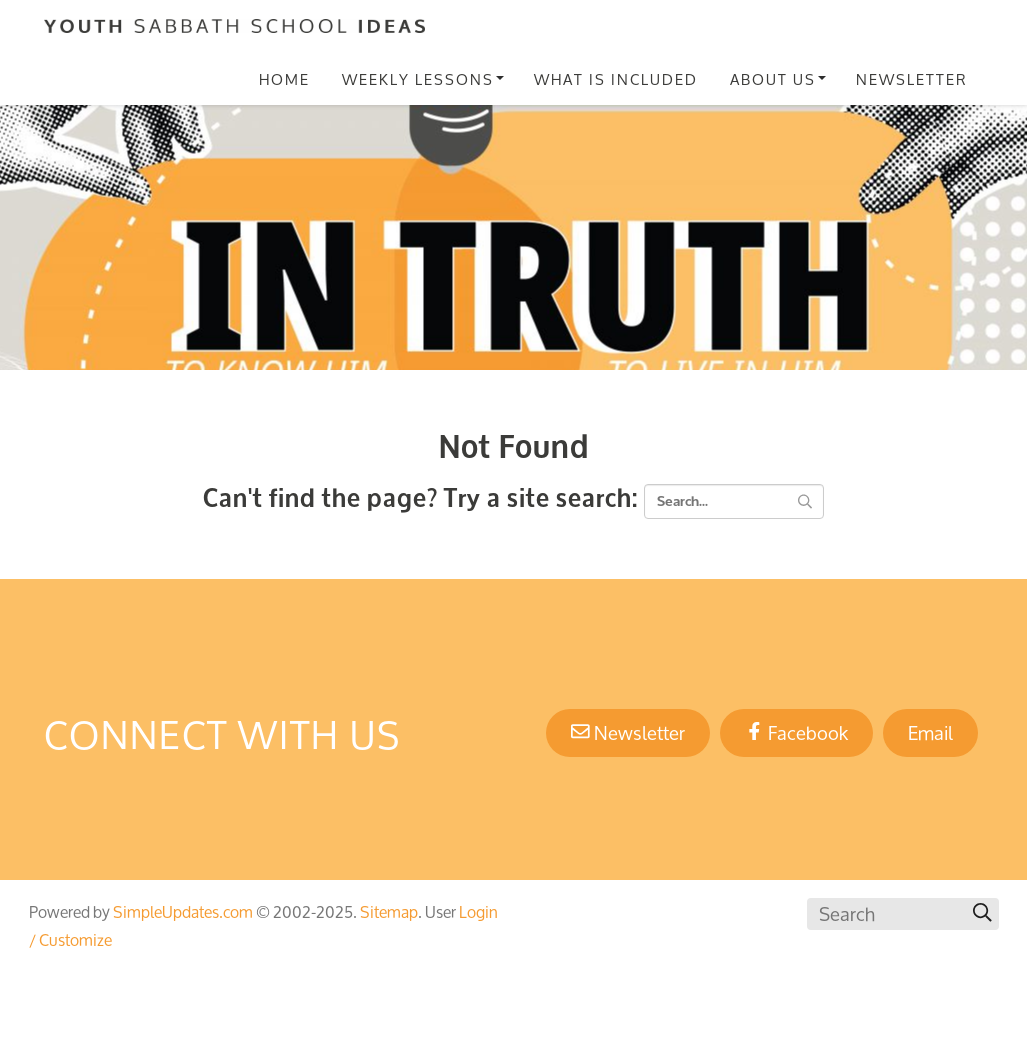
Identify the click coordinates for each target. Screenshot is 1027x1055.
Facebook (796, 733)
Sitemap (389, 912)
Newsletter (912, 79)
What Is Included (616, 79)
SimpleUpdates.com (183, 912)
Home (284, 79)
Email (930, 733)
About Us (773, 79)
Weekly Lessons (418, 79)
